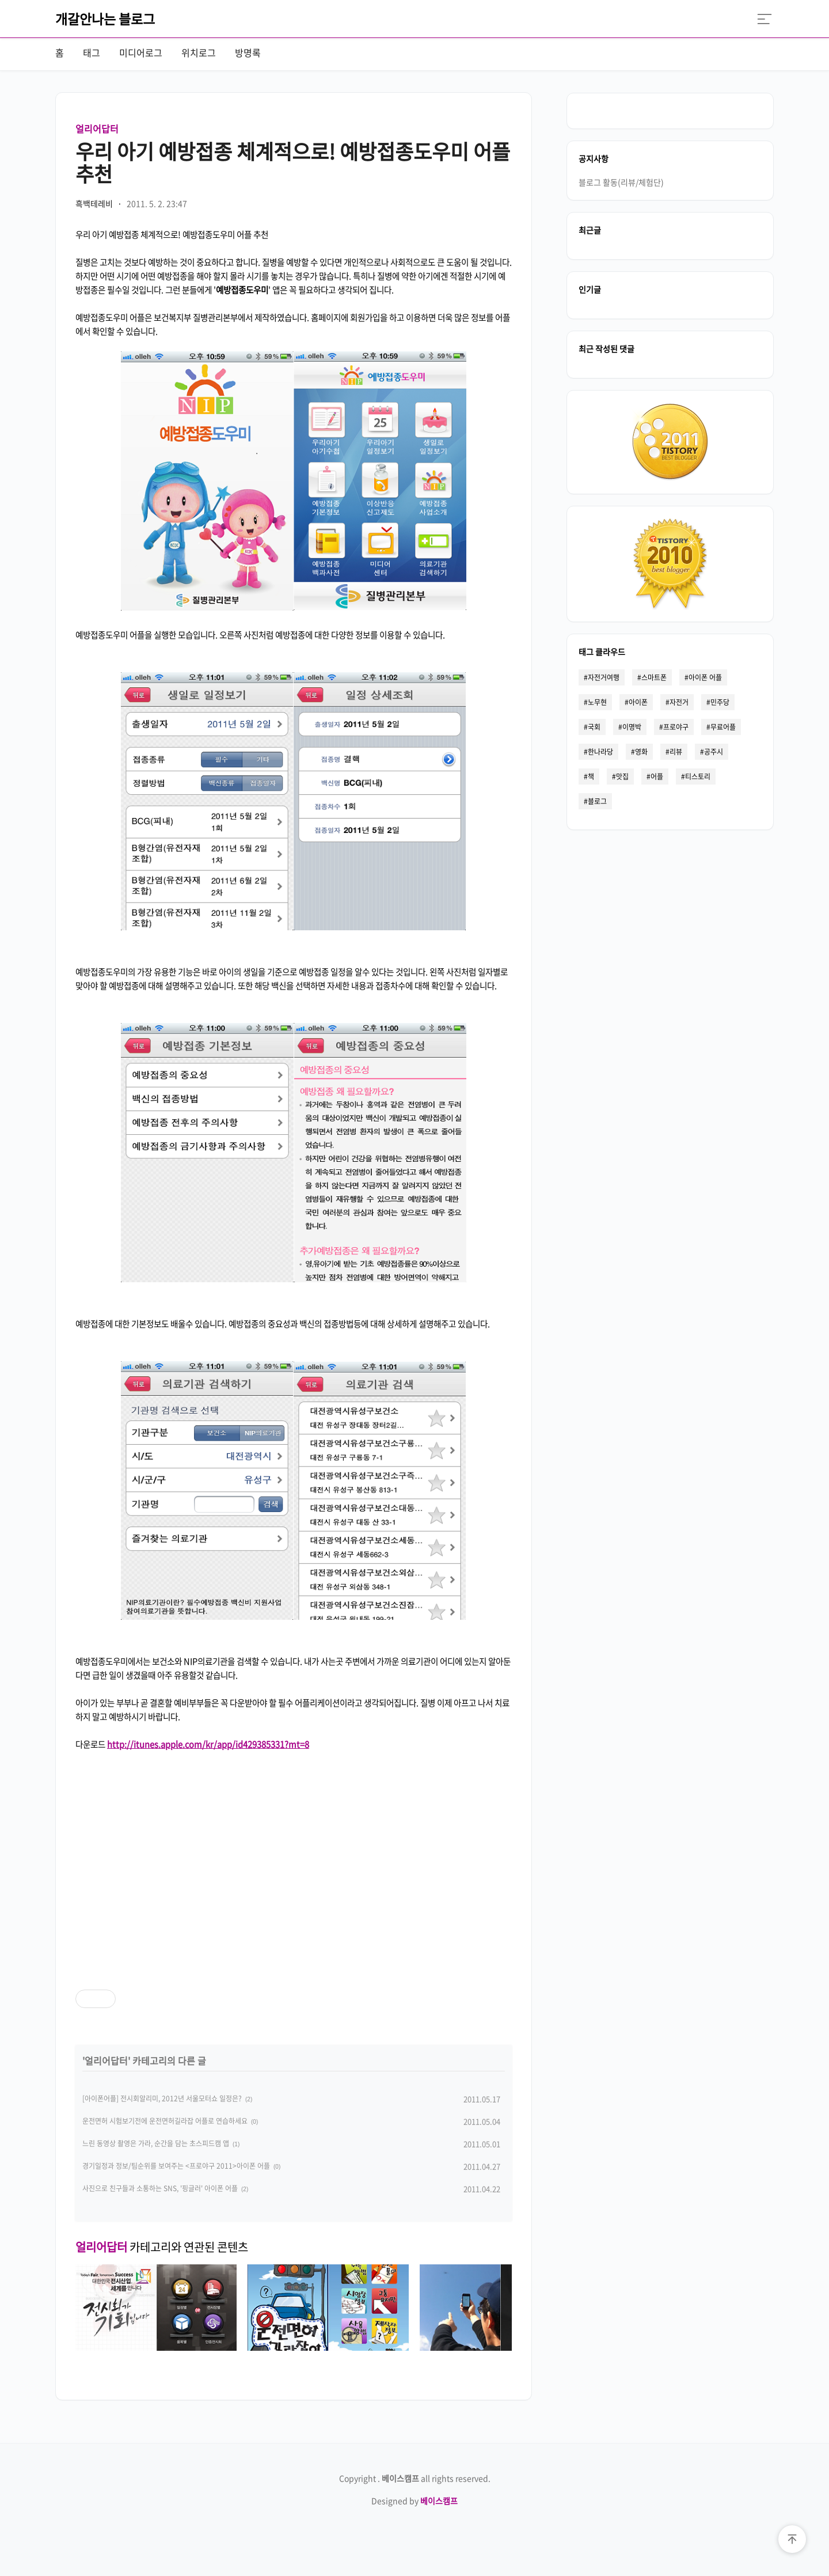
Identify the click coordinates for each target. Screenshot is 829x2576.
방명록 (248, 52)
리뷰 (676, 751)
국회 (594, 726)
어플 (657, 776)
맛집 (622, 776)
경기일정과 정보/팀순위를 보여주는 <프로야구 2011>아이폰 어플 (176, 2166)
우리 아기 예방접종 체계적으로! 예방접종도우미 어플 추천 (292, 162)
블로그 (597, 800)
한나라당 (600, 751)
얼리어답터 (97, 128)
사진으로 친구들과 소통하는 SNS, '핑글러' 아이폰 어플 (160, 2188)
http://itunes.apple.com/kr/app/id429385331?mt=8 (208, 1744)
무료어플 (723, 726)
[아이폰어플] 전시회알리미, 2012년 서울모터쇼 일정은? (162, 2098)
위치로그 (198, 52)
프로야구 (676, 726)
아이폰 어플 (705, 677)
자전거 (679, 701)
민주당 (719, 701)
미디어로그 (140, 52)
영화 (641, 751)
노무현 (597, 701)
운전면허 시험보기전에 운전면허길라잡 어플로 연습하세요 (165, 2121)
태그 (91, 52)
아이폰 (638, 701)
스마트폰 (654, 677)
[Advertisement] (293, 1860)
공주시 (713, 751)
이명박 (631, 726)
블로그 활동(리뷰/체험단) (621, 181)
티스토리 (697, 776)
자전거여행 (603, 677)
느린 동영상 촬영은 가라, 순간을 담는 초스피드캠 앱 (155, 2143)
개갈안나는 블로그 (105, 18)
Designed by (414, 2500)
